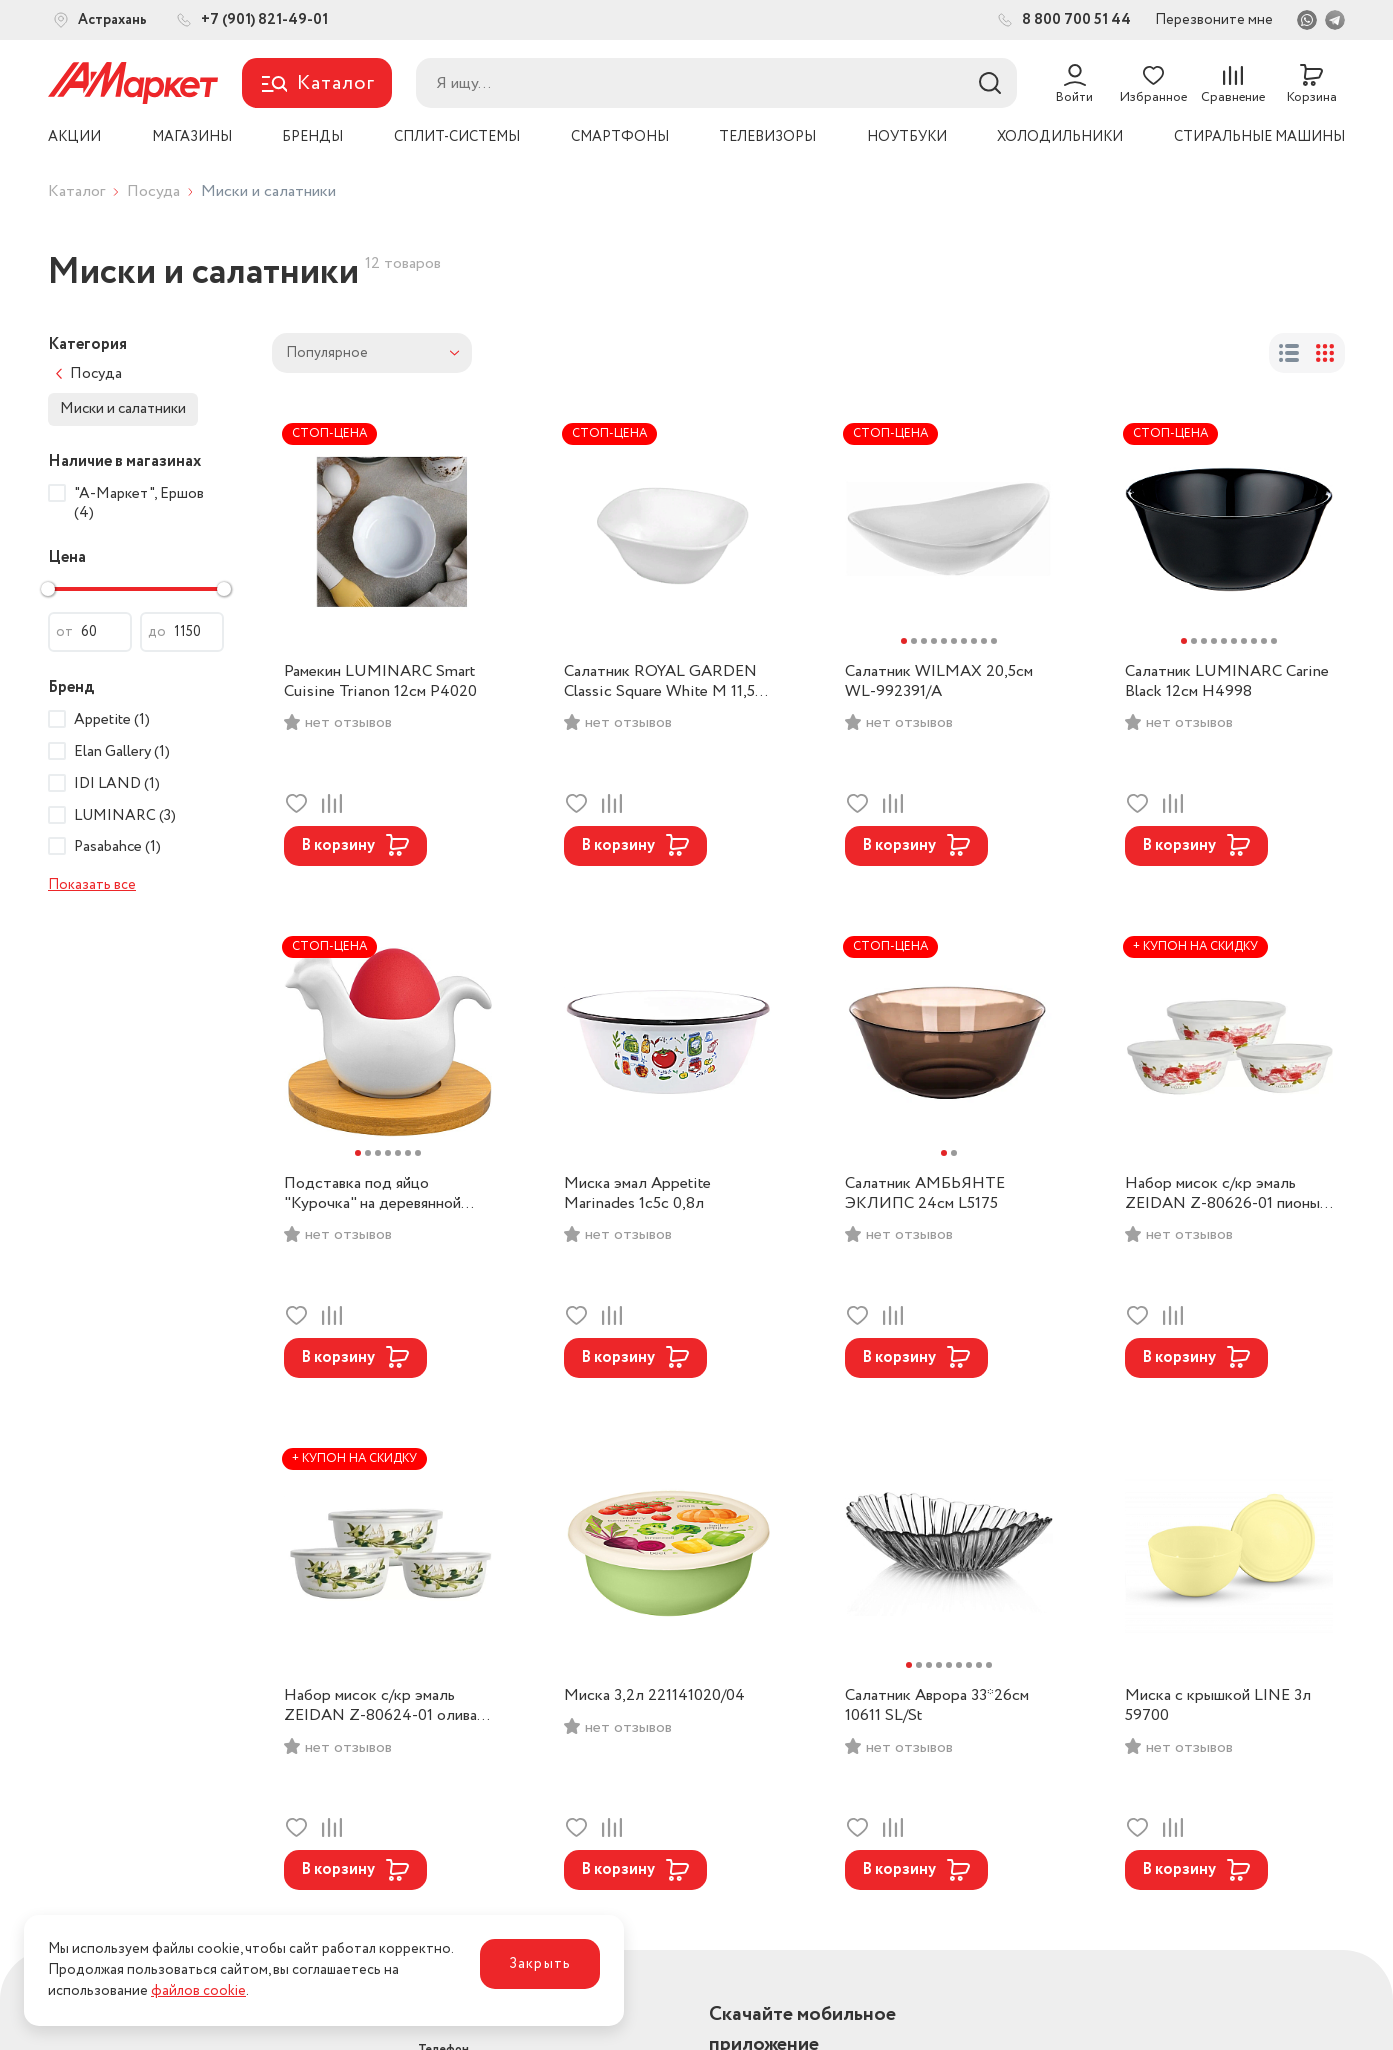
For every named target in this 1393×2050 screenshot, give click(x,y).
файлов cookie (198, 1991)
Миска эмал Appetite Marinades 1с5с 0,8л (637, 1194)
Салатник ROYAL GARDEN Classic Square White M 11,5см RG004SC (668, 682)
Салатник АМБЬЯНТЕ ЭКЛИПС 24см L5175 (925, 1194)
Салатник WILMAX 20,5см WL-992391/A (939, 682)
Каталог (76, 191)
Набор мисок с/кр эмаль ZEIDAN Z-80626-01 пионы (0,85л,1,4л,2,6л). (1222, 1194)
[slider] (48, 589)
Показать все (92, 885)
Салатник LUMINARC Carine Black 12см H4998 (1227, 682)
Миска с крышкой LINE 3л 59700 (1218, 1706)
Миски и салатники (123, 409)
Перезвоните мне (1214, 20)
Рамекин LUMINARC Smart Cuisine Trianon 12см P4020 (380, 682)
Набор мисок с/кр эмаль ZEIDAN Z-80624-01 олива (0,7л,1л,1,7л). (380, 1706)
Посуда (153, 191)
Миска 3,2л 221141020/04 (654, 1696)
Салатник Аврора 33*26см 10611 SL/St (937, 1706)
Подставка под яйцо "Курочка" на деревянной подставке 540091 (372, 1194)
